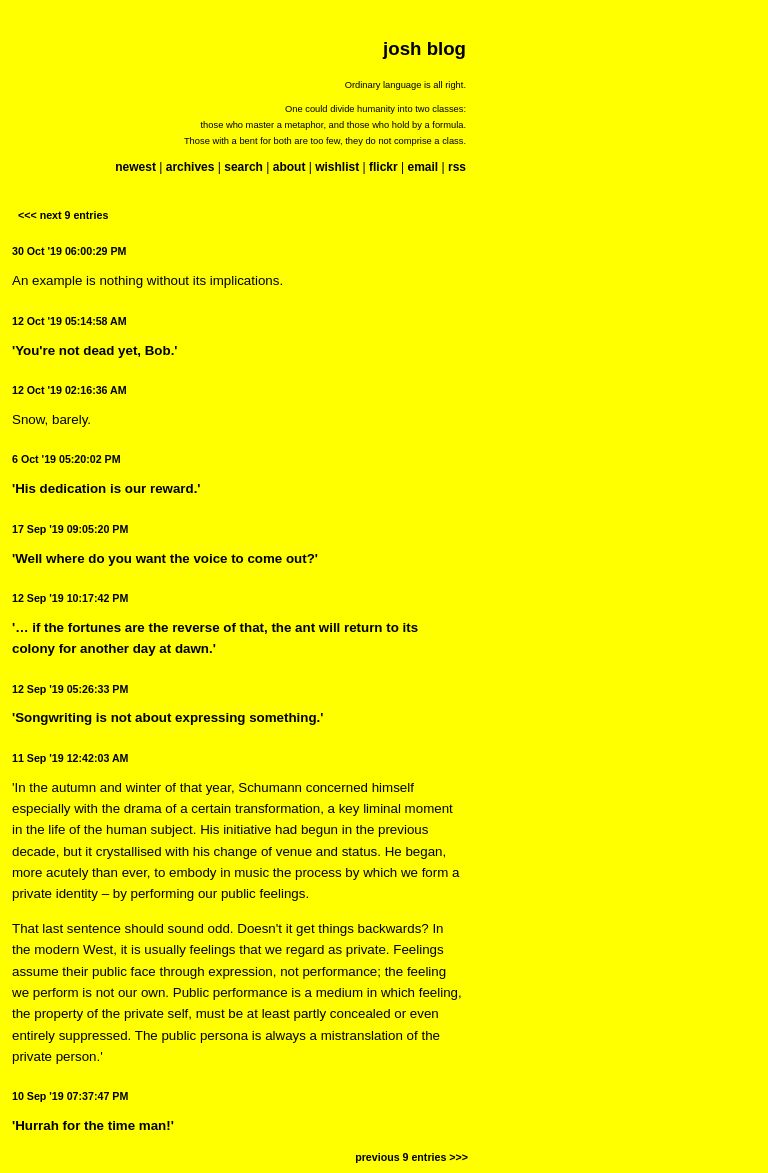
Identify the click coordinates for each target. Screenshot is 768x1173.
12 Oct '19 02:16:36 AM (69, 390)
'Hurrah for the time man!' (93, 1125)
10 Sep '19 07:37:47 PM (70, 1096)
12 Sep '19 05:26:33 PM (70, 689)
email (422, 167)
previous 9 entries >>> (411, 1157)
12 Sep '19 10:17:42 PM (70, 598)
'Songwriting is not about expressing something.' (167, 717)
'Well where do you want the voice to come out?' (165, 558)
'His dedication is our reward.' (106, 488)
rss (457, 167)
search (243, 167)
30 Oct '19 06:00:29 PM (69, 251)
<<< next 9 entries (63, 215)
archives (190, 167)
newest (135, 167)
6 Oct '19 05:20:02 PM (66, 459)
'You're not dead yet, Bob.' (95, 350)
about (289, 167)
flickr (383, 167)
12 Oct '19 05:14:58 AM (69, 321)
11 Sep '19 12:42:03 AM (70, 758)
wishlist (337, 167)
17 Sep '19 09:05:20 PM (70, 529)
